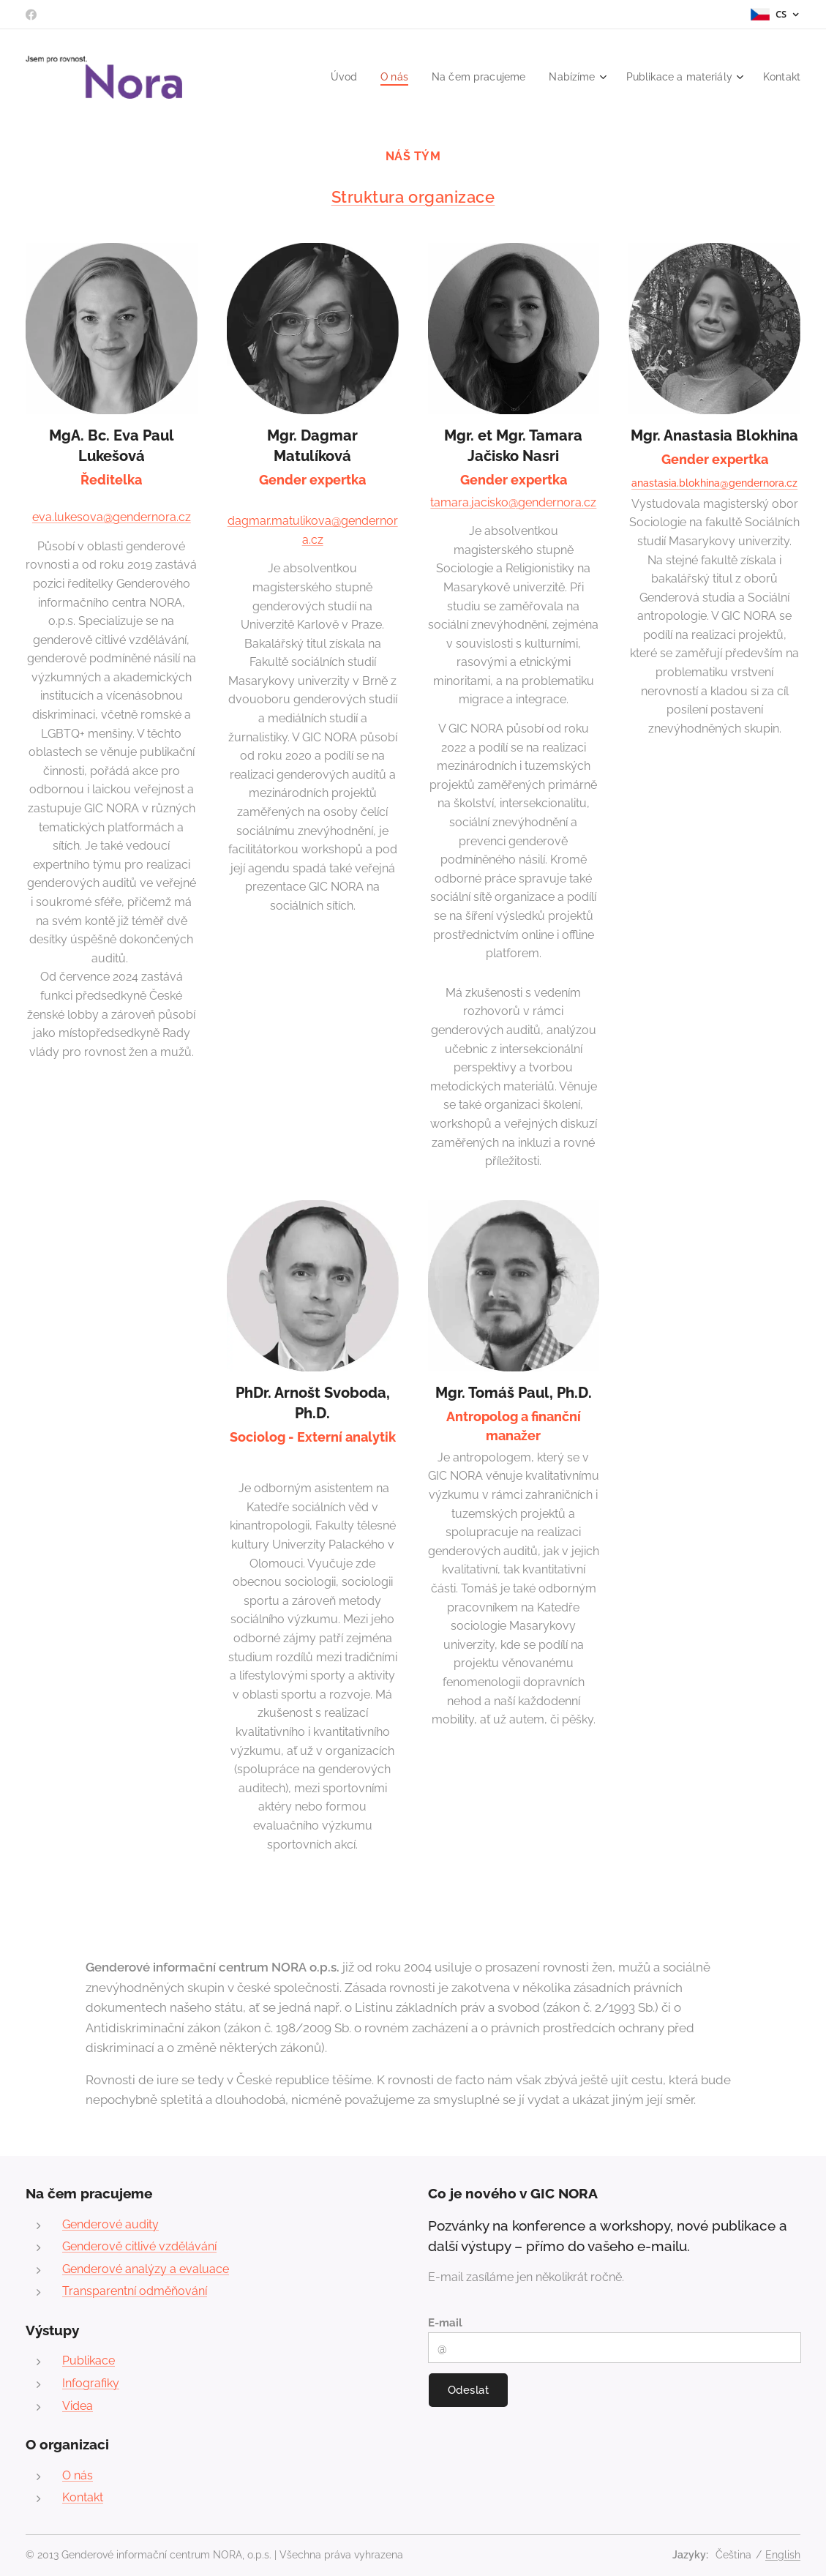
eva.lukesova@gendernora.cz (111, 517)
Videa (77, 2405)
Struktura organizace (413, 196)
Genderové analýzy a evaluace (145, 2268)
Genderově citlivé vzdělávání (139, 2246)
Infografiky (90, 2383)
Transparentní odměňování (134, 2291)
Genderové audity (110, 2224)
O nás (77, 2475)
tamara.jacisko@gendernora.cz (513, 502)
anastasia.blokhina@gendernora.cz (714, 482)
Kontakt (82, 2497)
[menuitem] (324, 77)
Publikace (88, 2360)
